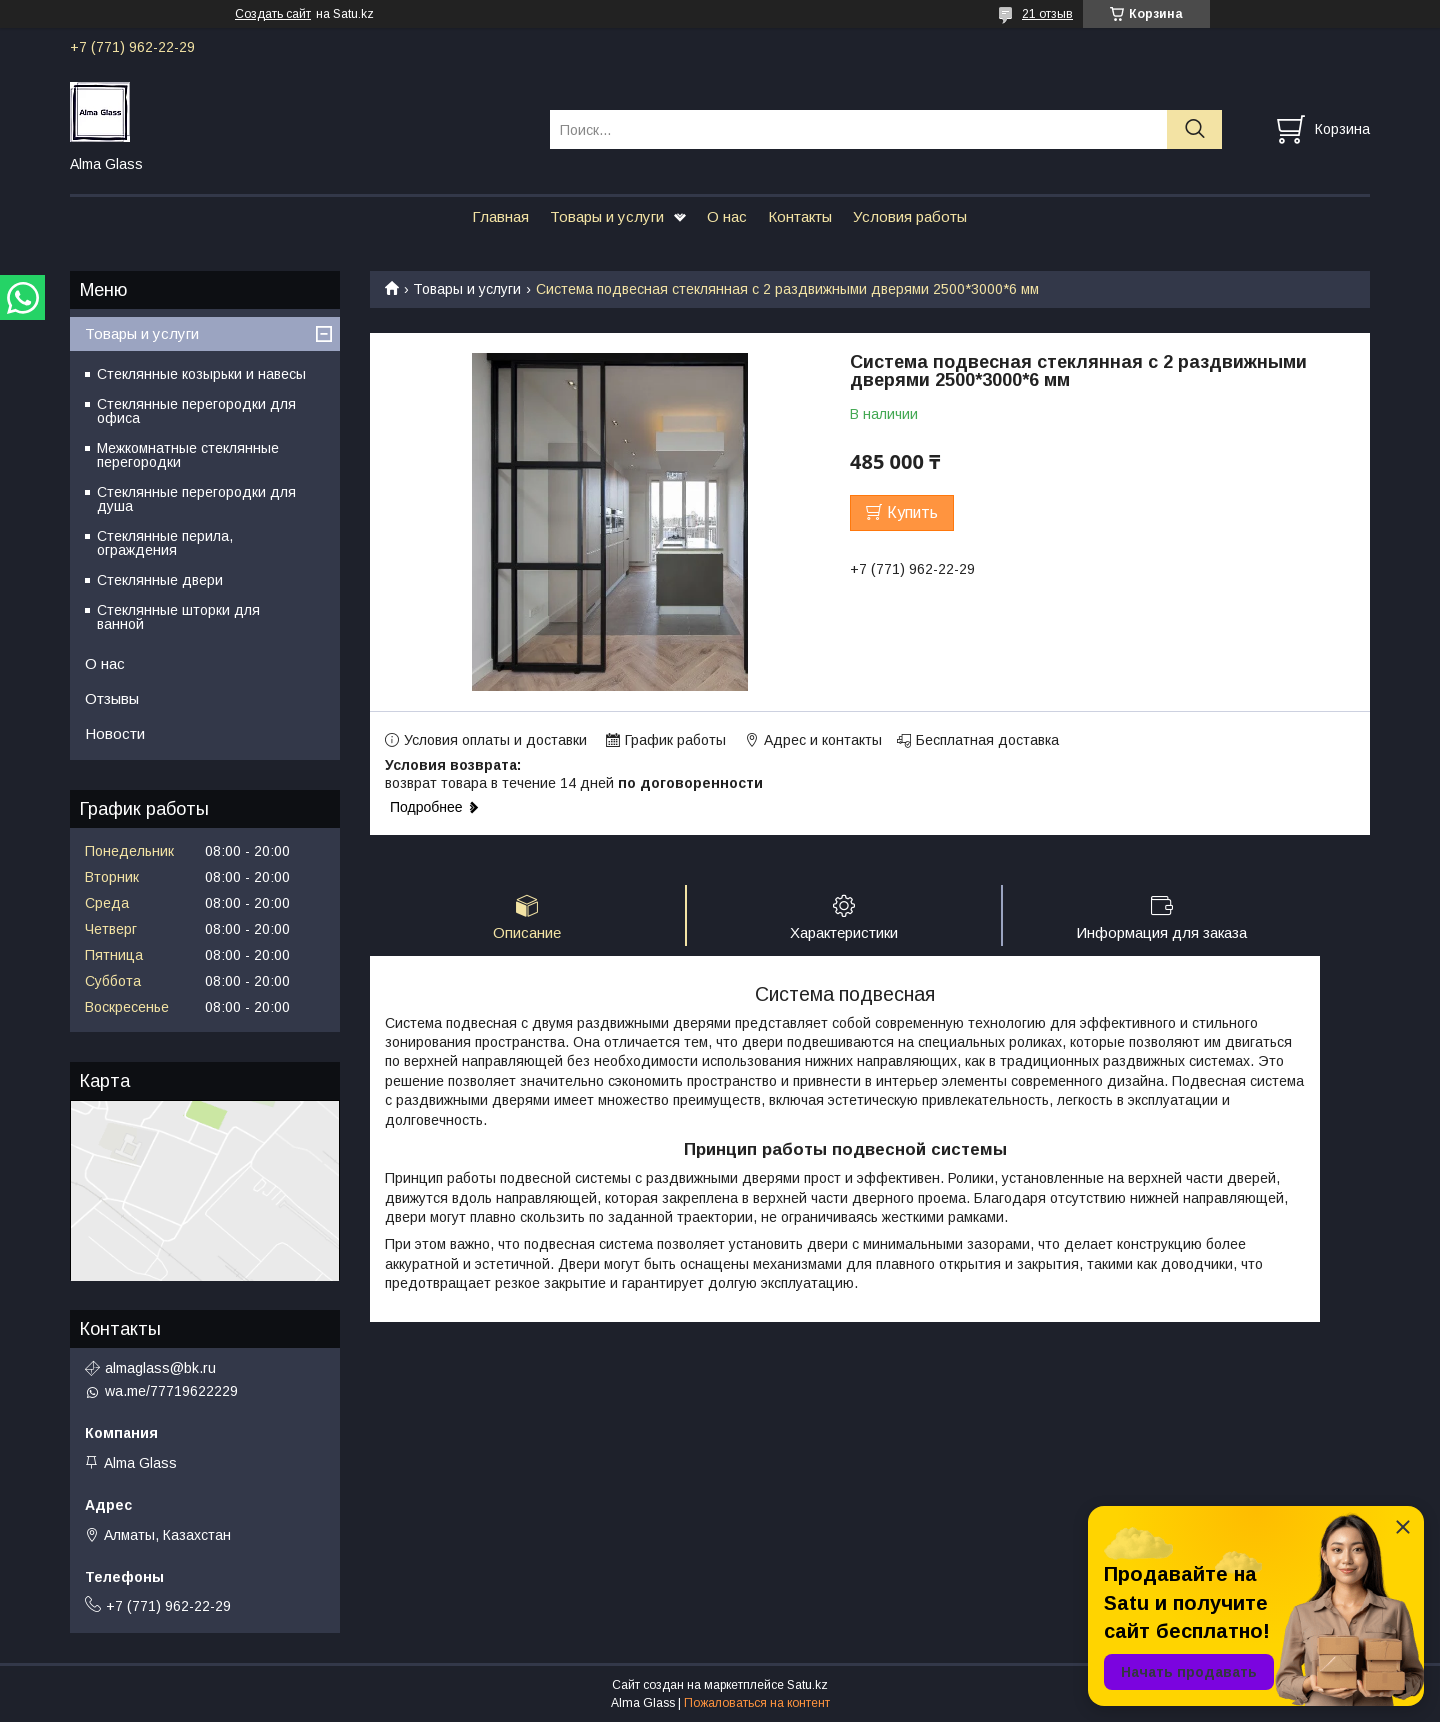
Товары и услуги (607, 216)
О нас (727, 216)
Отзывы (112, 698)
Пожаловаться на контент (757, 1703)
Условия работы (910, 216)
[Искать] (1194, 129)
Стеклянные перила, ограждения (165, 543)
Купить (912, 512)
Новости (115, 733)
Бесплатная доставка (987, 740)
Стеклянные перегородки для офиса (196, 411)
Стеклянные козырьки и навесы (201, 374)
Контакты (800, 216)
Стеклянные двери (160, 580)
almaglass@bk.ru (160, 1368)
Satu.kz (807, 1685)
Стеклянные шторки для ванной (178, 617)
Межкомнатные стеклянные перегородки (188, 455)
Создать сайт (273, 14)
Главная (500, 216)
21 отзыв (1047, 14)
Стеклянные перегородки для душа (196, 499)
